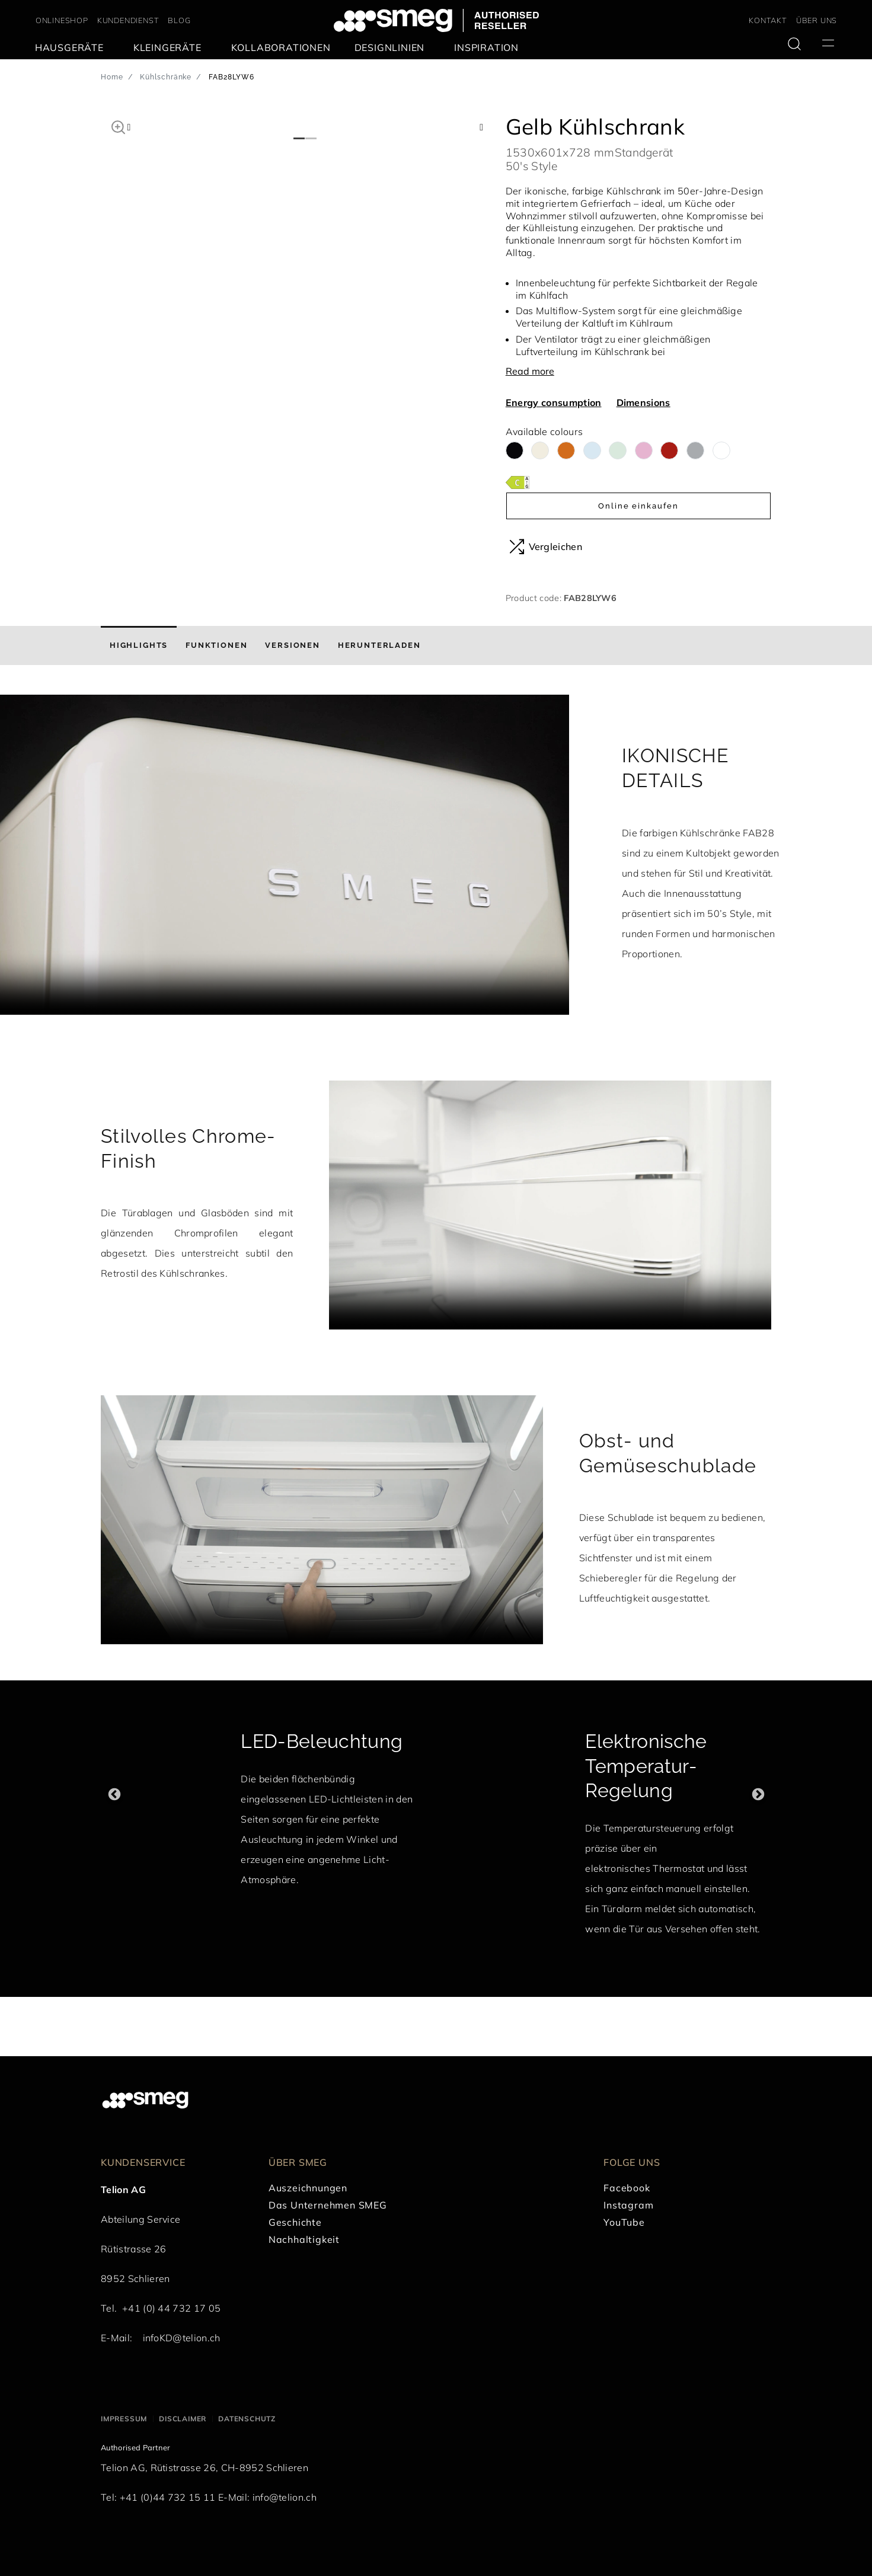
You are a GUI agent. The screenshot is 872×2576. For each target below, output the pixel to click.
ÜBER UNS (816, 20)
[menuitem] (72, 47)
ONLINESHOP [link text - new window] (62, 20)
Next (757, 1794)
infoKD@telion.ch (182, 2338)
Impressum (124, 2418)
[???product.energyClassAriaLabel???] (517, 481)
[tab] (139, 645)
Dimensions (643, 402)
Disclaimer (182, 2418)
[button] (118, 126)
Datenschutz (247, 2418)
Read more (530, 371)
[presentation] (284, 855)
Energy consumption (554, 402)
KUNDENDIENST (128, 20)
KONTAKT (768, 20)
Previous (114, 1794)
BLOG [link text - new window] (179, 20)
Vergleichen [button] (545, 546)
